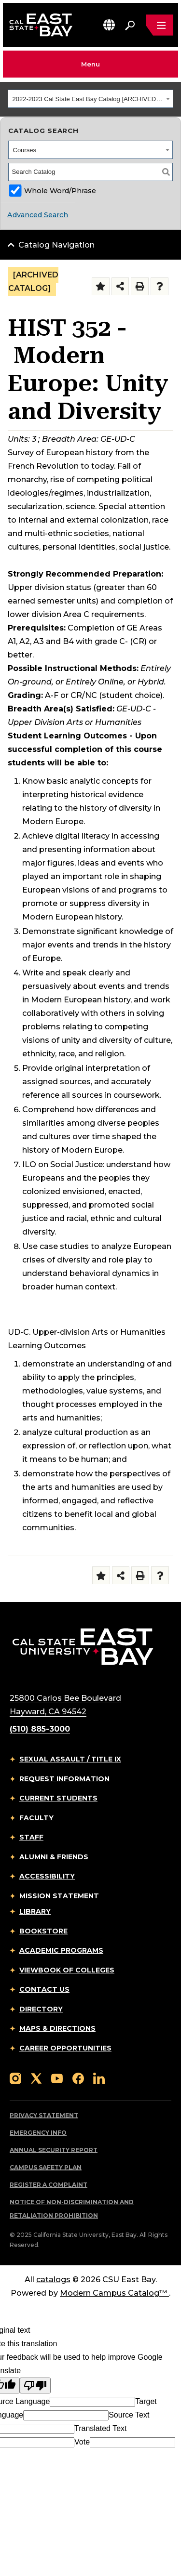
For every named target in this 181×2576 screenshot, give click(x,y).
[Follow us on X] (36, 2077)
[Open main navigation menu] (159, 25)
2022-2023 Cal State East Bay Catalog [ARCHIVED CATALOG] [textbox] (88, 99)
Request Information (64, 1778)
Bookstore (43, 1931)
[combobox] (90, 99)
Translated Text (100, 2428)
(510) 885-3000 (40, 1729)
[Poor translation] (35, 2385)
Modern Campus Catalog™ (114, 2293)
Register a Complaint (48, 2184)
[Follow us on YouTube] (57, 2077)
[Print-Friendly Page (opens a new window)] (140, 286)
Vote (82, 2442)
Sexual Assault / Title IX (70, 1759)
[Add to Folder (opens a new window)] (101, 286)
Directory (41, 2009)
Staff (31, 1837)
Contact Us (44, 1989)
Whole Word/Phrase (60, 190)
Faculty (36, 1818)
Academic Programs (61, 1950)
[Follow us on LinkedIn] (99, 2077)
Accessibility (47, 1876)
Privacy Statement (44, 2115)
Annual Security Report (53, 2150)
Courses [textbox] (24, 150)
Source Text (129, 2415)
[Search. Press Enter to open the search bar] (130, 25)
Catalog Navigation (56, 245)
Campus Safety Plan (46, 2167)
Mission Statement (59, 1896)
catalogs (53, 2279)
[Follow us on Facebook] (78, 2077)
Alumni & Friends (53, 1857)
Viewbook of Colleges (66, 1970)
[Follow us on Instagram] (15, 2077)
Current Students (58, 1798)
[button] (109, 25)
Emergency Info (38, 2132)
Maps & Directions (57, 2028)
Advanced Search (37, 214)
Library (35, 1911)
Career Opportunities (65, 2048)
